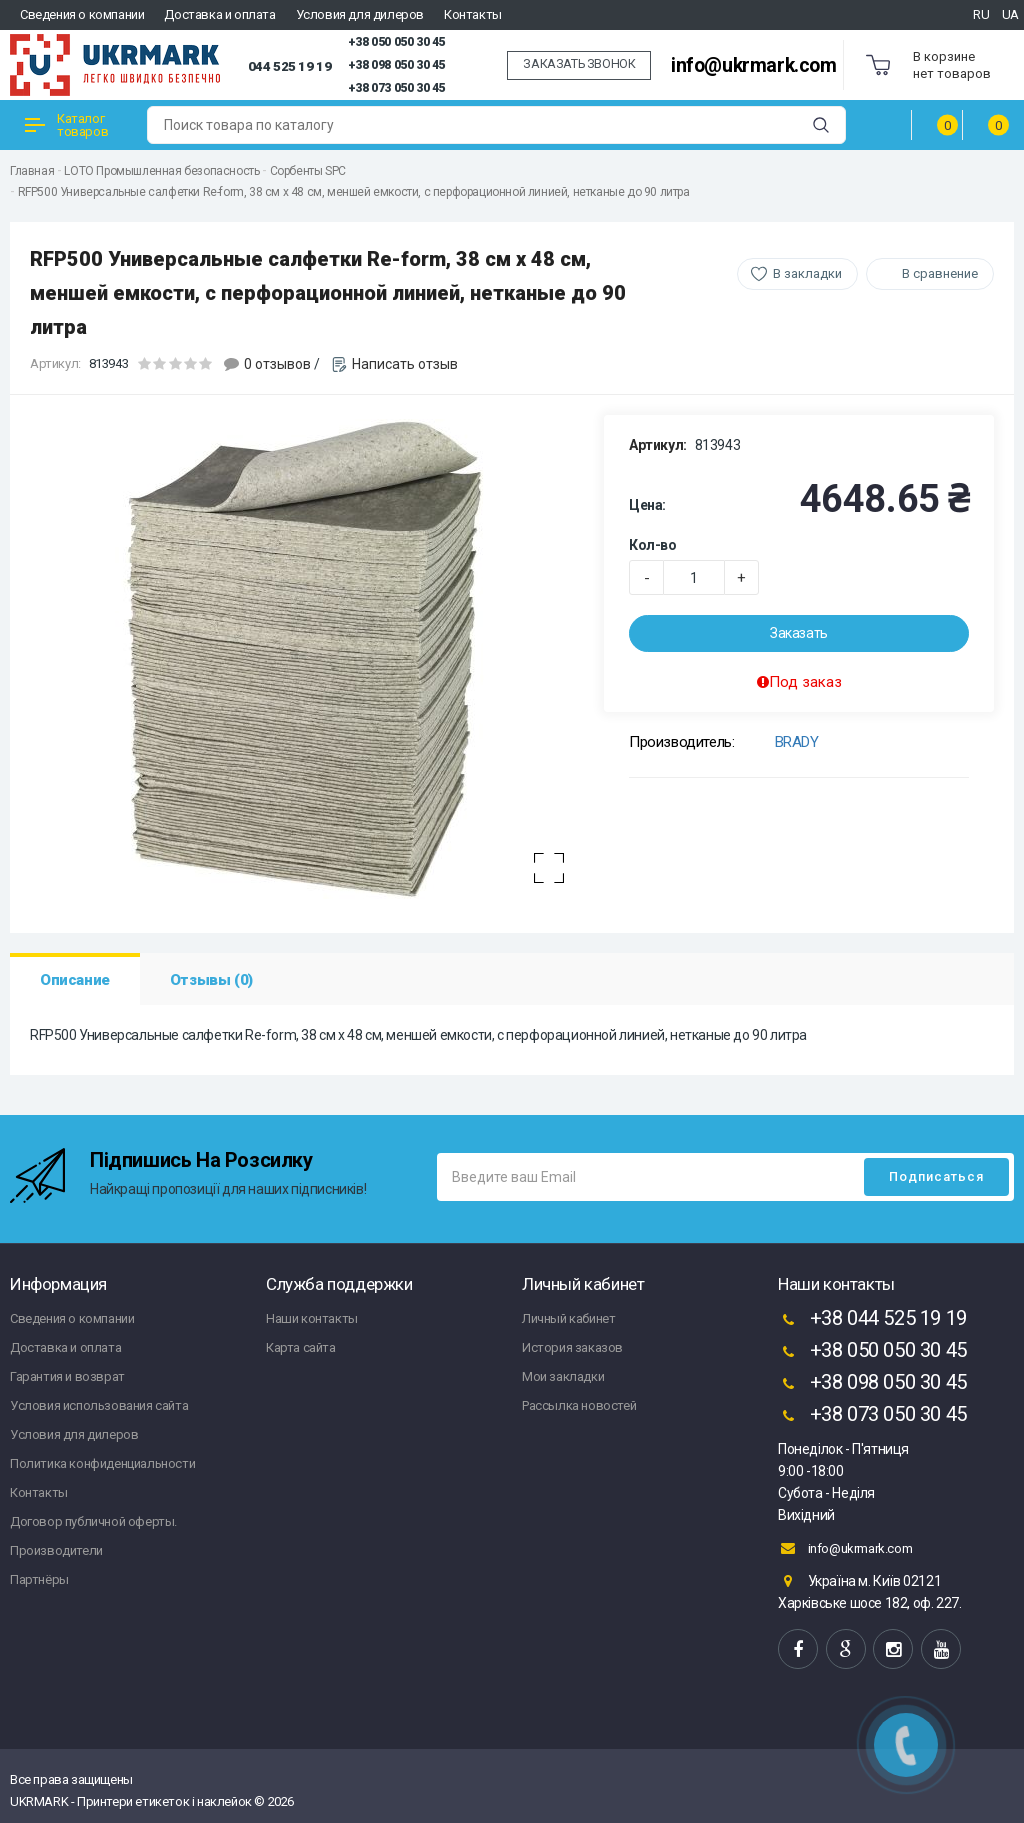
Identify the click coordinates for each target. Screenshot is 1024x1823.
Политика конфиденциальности (102, 1463)
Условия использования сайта (99, 1405)
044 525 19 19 (290, 66)
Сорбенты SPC (308, 171)
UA (1010, 14)
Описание (75, 980)
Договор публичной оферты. (93, 1521)
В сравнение (940, 273)
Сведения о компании (82, 14)
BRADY (797, 742)
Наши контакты (312, 1318)
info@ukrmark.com (754, 65)
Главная (32, 171)
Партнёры (39, 1579)
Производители (56, 1550)
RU (981, 14)
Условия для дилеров (360, 14)
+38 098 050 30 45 (396, 65)
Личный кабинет (568, 1318)
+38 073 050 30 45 (396, 88)
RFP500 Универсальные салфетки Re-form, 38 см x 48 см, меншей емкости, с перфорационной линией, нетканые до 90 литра (354, 192)
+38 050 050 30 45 (396, 42)
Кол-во (653, 545)
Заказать (799, 633)
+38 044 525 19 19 (872, 1320)
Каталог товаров (66, 125)
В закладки (807, 273)
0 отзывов (277, 364)
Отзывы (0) (211, 980)
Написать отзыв (405, 364)
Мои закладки (563, 1376)
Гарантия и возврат (67, 1376)
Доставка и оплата (219, 14)
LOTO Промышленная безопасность (161, 171)
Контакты (473, 14)
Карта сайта (301, 1347)
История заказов (572, 1347)
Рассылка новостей (579, 1405)
